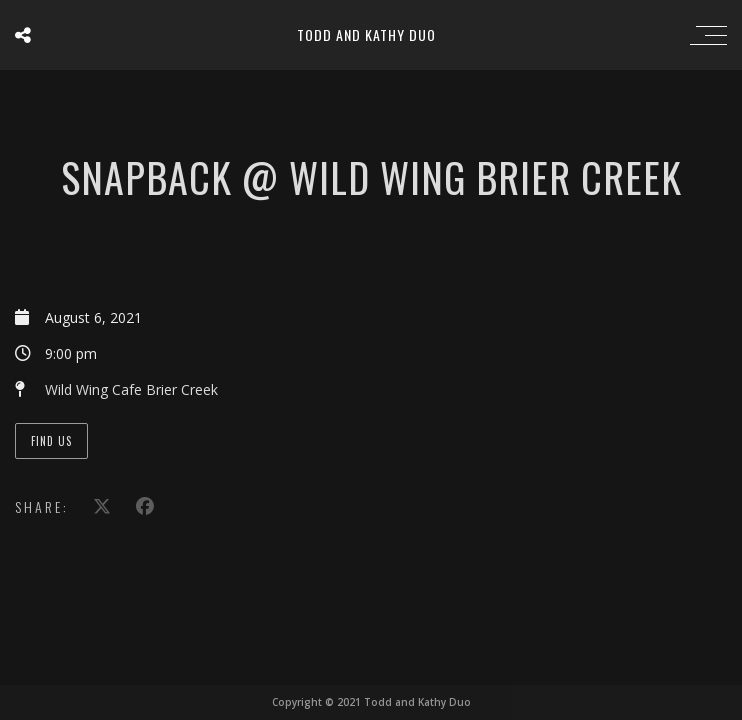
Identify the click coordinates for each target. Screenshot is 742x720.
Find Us (51, 441)
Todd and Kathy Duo (366, 34)
